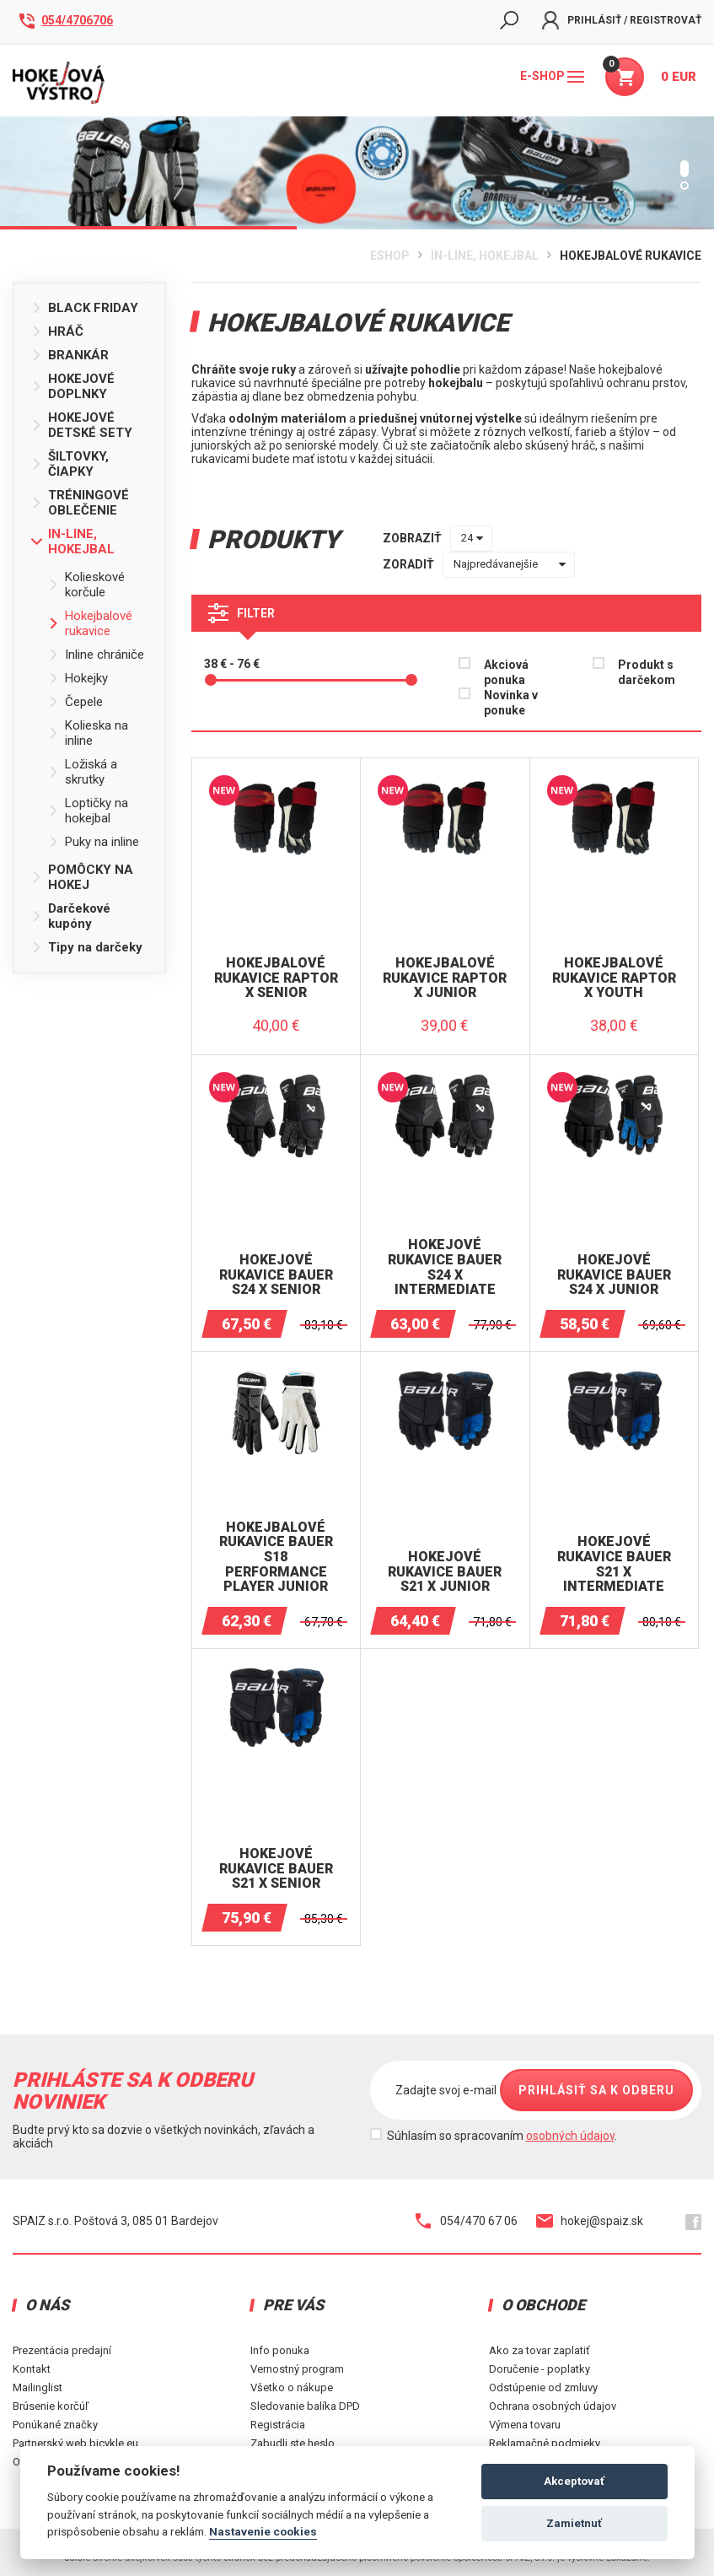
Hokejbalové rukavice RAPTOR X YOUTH (614, 978)
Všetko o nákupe (291, 2387)
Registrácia (277, 2424)
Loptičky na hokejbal (88, 810)
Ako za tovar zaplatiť (539, 2350)
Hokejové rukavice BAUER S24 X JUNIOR (614, 1275)
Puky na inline (93, 841)
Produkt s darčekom (646, 672)
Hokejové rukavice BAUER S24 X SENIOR (276, 1275)
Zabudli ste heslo (292, 2443)
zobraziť (412, 538)
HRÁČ (57, 331)
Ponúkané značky (55, 2424)
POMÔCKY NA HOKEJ (82, 877)
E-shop (552, 76)
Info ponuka (279, 2350)
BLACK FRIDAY (84, 307)
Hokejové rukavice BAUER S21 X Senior (276, 1868)
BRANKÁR (70, 355)
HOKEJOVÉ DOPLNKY (73, 386)
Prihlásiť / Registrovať (621, 20)
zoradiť (408, 564)
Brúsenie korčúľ (51, 2406)
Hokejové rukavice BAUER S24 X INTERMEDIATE (445, 1266)
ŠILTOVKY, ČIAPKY (70, 464)
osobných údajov (570, 2135)
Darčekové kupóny (70, 916)
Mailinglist (37, 2387)
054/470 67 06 (467, 2221)
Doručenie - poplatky (539, 2369)
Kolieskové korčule (86, 584)
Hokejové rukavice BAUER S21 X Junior (445, 1571)
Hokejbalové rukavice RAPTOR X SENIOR (276, 978)
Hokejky (78, 678)
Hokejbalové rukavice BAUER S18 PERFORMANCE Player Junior (276, 1557)
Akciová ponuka (506, 672)
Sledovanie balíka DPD (305, 2406)
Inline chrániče (96, 654)
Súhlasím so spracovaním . (502, 2135)
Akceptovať (574, 2481)
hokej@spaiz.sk (589, 2221)
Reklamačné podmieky (544, 2443)
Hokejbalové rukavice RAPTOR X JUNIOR (445, 978)
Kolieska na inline (88, 733)
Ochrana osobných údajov (552, 2406)
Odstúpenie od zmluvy (543, 2387)
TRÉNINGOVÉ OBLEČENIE (80, 503)
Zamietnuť (574, 2523)
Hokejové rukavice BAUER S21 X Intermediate (614, 1563)
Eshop (390, 255)
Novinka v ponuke (511, 702)
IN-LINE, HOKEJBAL (485, 255)
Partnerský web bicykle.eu (75, 2443)
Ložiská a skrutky (82, 772)
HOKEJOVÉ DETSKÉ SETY (81, 425)
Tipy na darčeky (86, 947)
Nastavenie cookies (263, 2531)
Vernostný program (297, 2369)
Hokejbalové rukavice (630, 255)
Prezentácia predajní (62, 2350)
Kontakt (32, 2369)
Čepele (75, 701)
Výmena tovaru (525, 2424)
